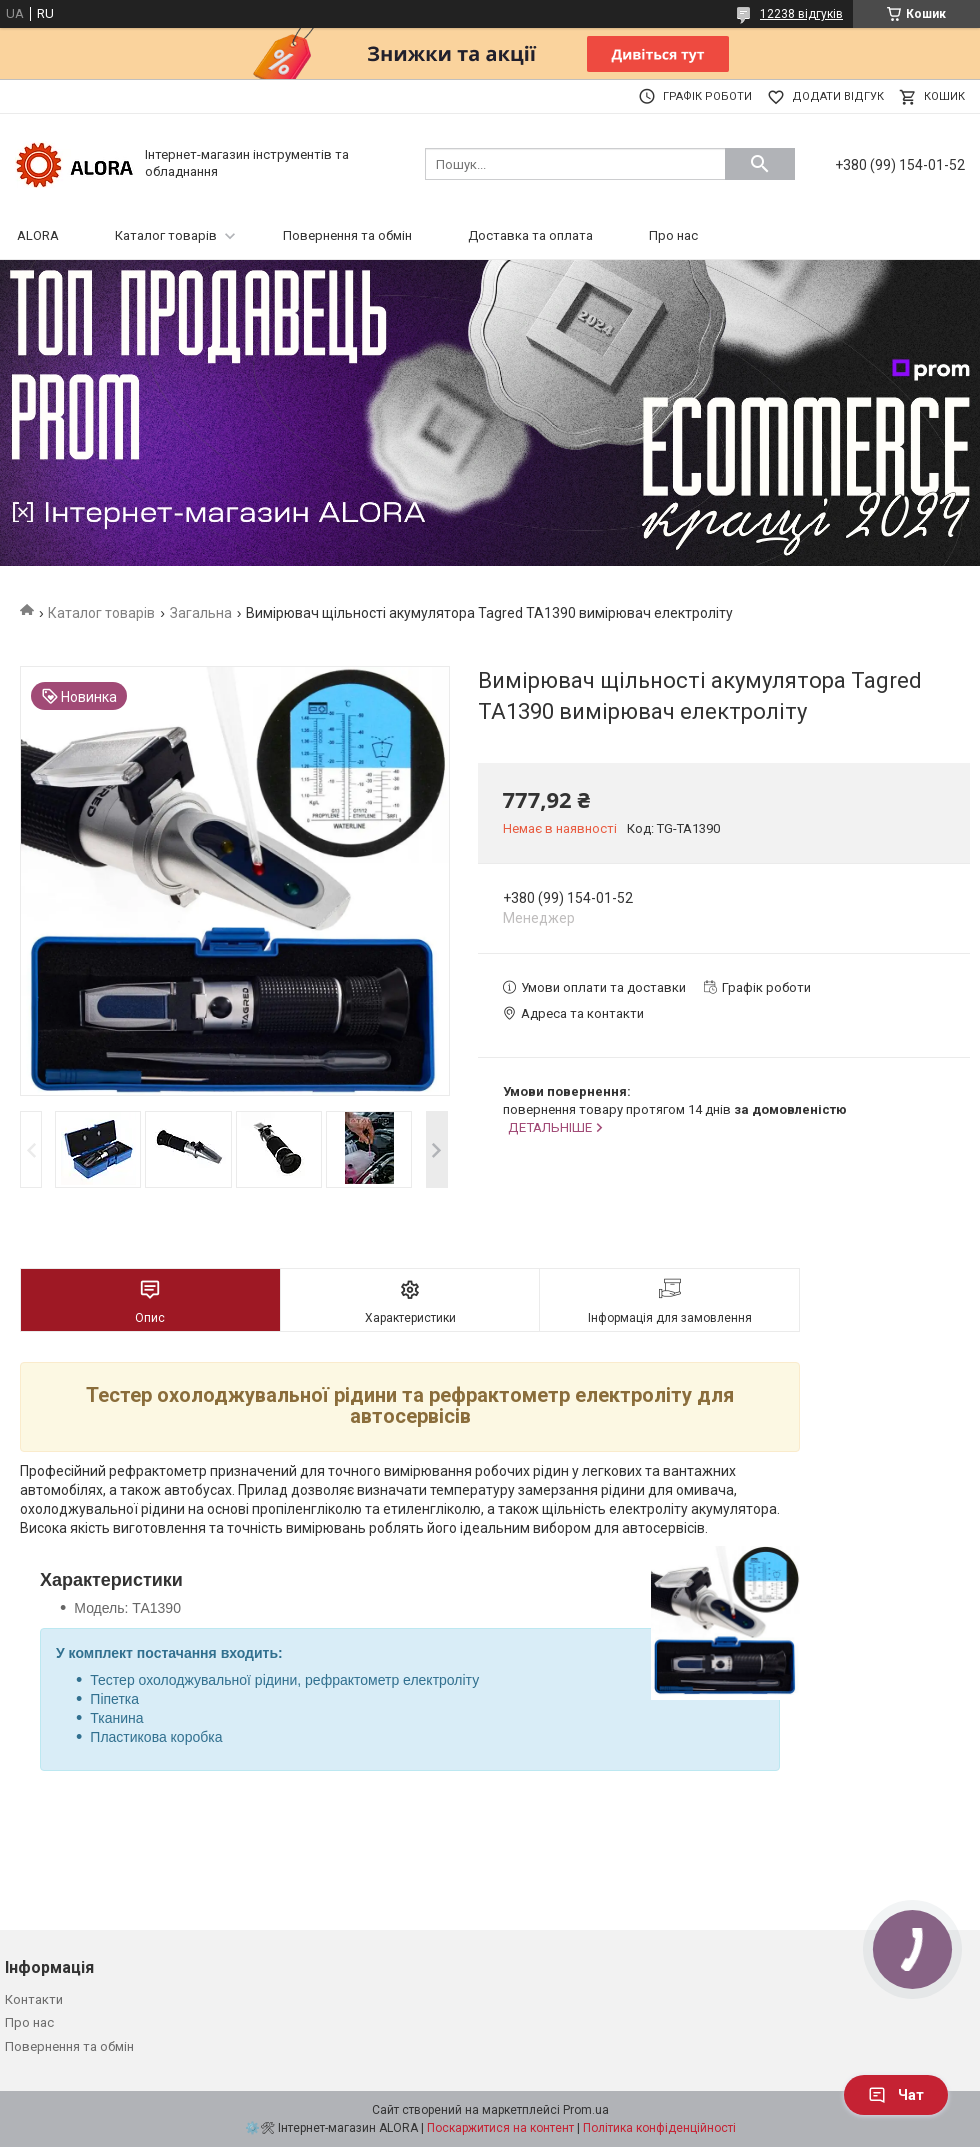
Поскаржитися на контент (500, 2128)
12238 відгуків (801, 14)
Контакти (34, 1999)
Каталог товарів (166, 235)
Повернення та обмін (347, 235)
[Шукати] (760, 164)
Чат (896, 2095)
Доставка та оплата (530, 235)
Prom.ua (586, 2110)
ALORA (38, 235)
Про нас (673, 235)
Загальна (201, 613)
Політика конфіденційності (659, 2128)
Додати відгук (838, 96)
